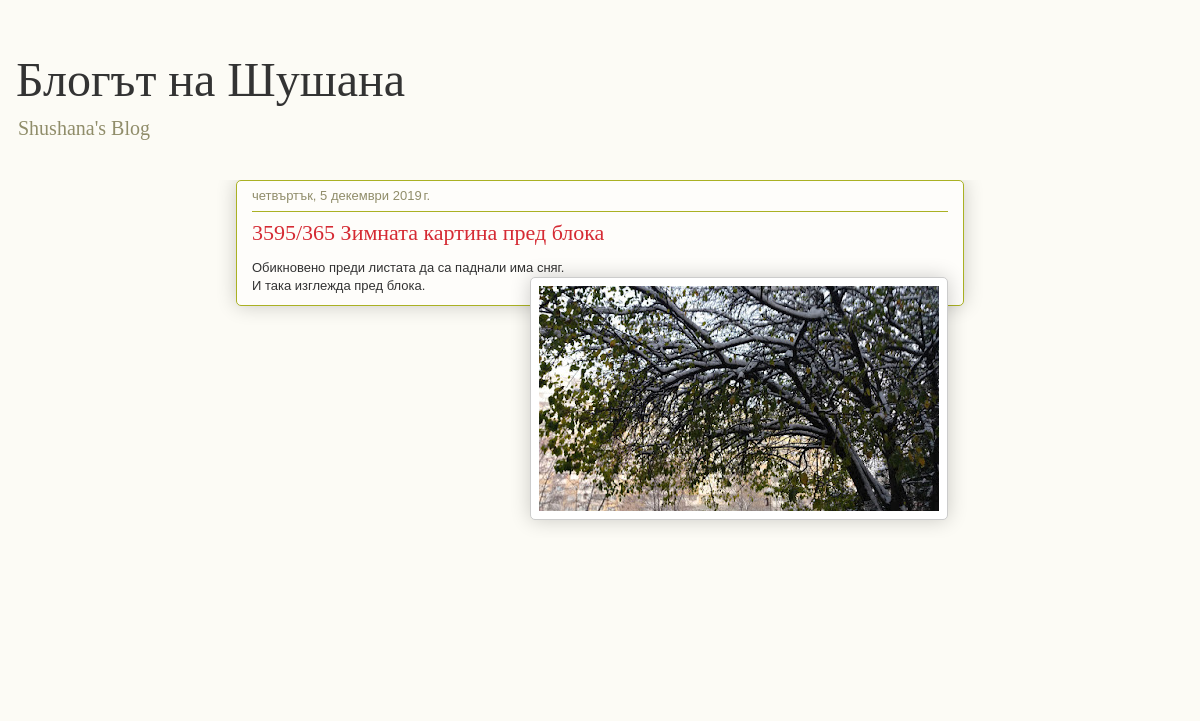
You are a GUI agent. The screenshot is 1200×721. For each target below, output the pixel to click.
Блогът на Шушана (210, 79)
